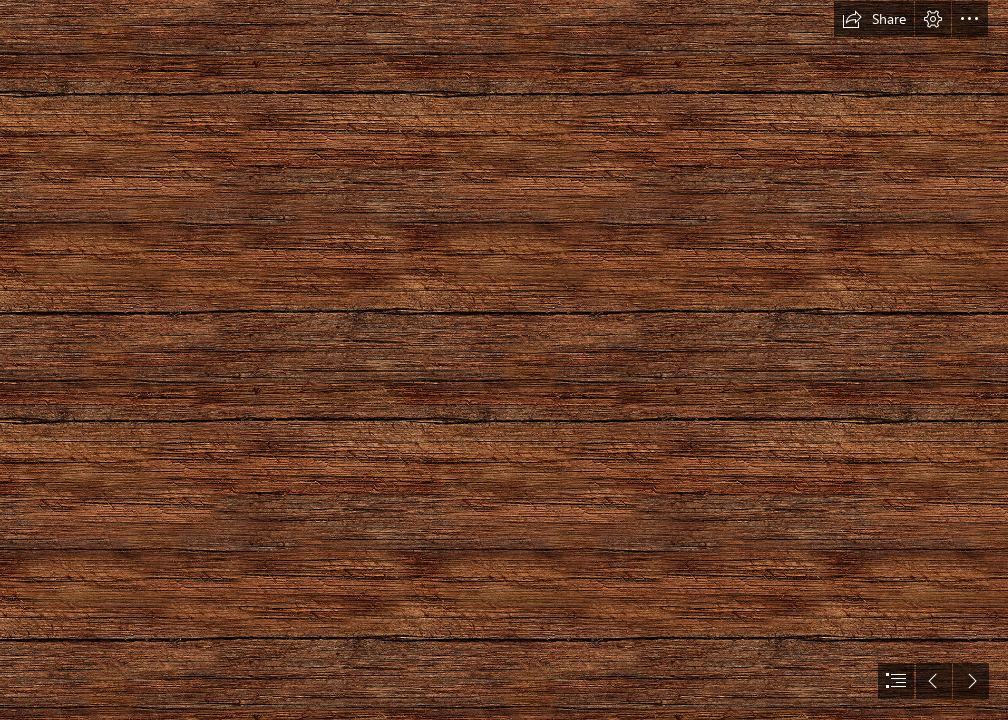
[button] (874, 19)
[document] (504, 360)
